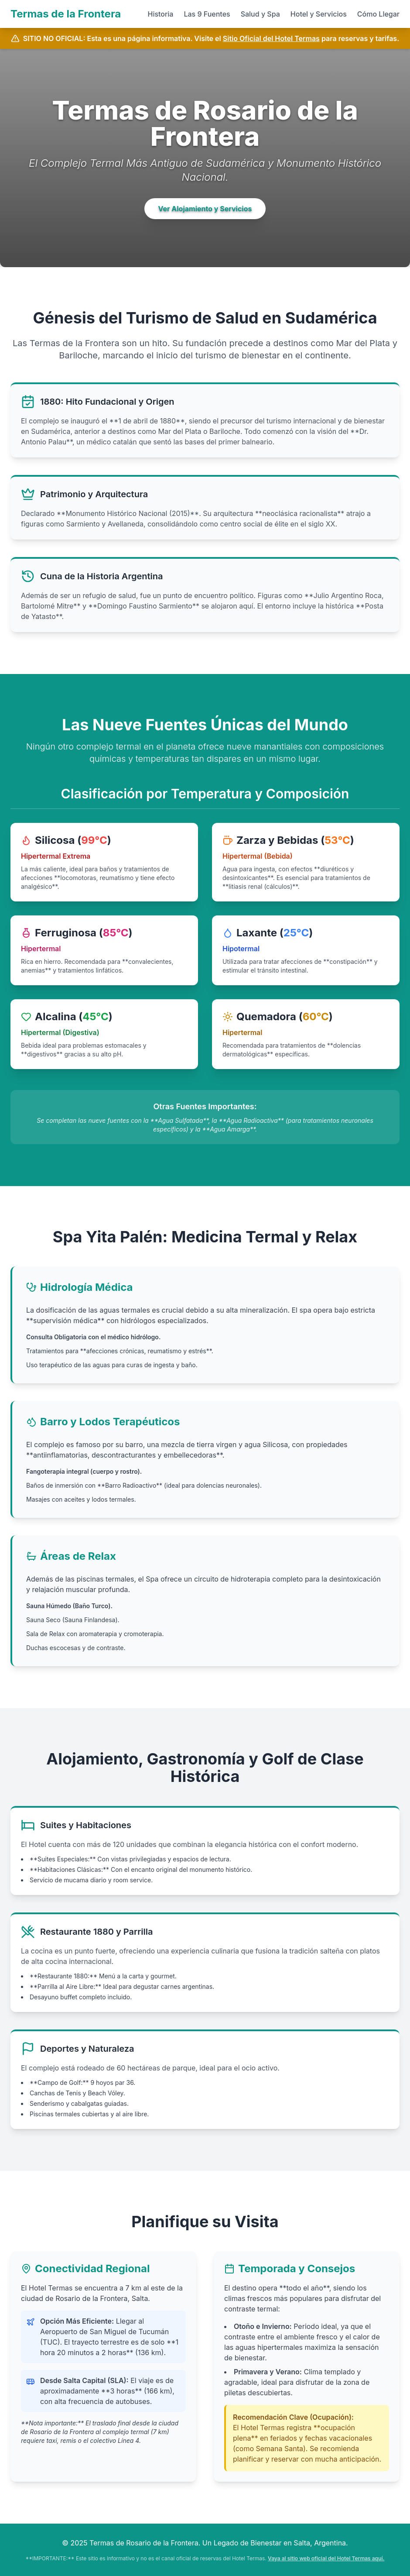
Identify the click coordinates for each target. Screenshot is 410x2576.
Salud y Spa (260, 14)
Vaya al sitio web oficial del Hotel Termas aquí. (326, 2558)
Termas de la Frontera (65, 13)
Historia (160, 14)
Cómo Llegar (378, 14)
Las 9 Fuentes (207, 14)
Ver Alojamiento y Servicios (205, 208)
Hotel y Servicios (318, 14)
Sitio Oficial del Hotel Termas (271, 38)
